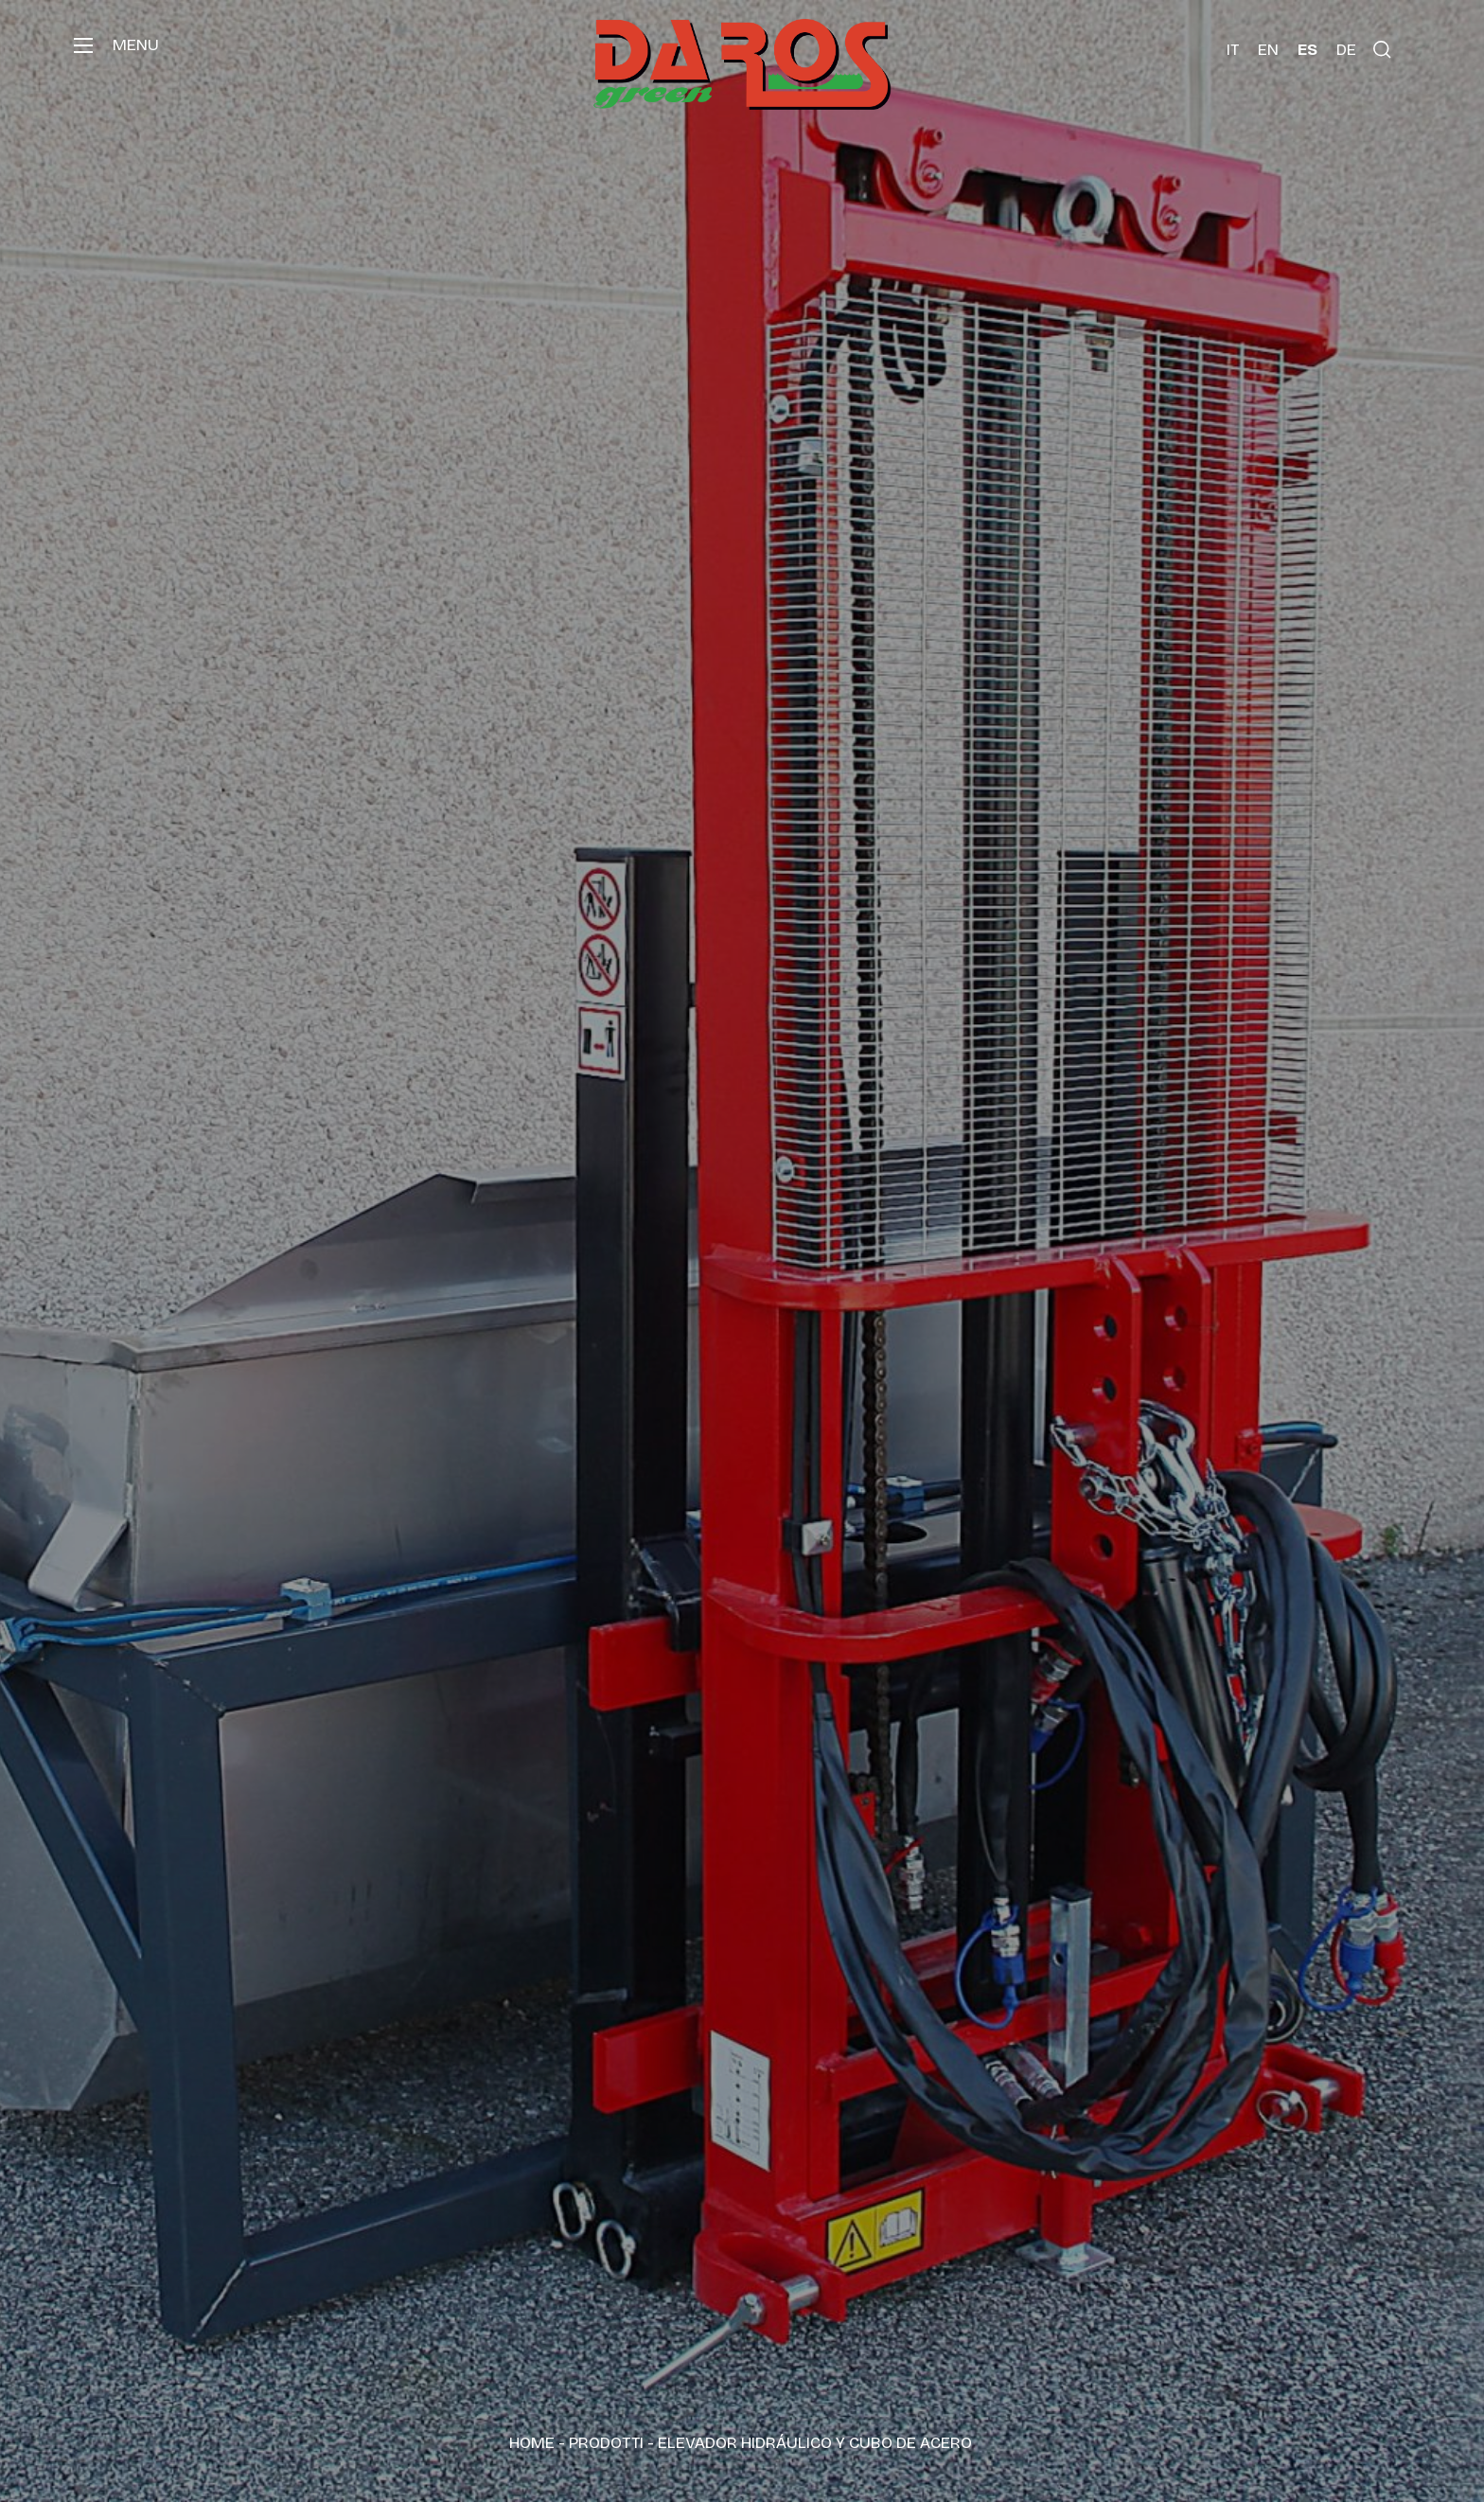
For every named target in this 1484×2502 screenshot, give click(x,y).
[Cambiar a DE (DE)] (1346, 49)
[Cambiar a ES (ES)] (1307, 49)
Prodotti (606, 2443)
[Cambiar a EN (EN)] (1268, 49)
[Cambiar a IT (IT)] (1232, 49)
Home (532, 2443)
